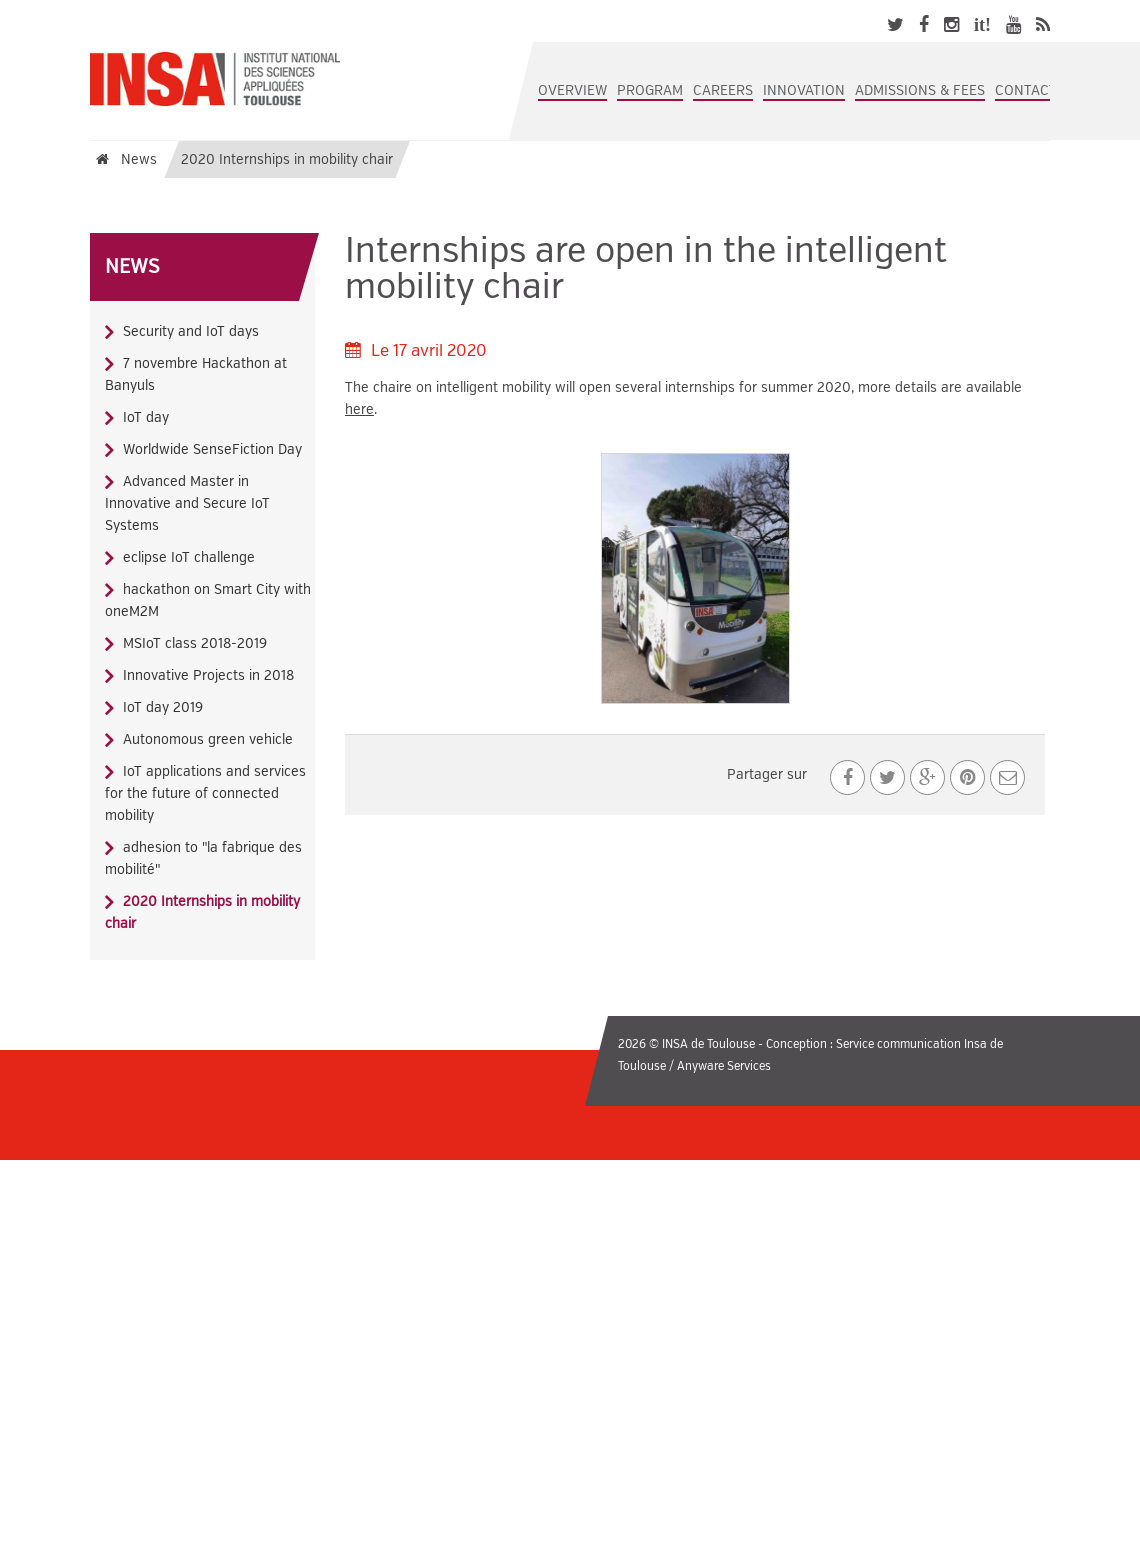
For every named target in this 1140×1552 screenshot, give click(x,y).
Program (650, 90)
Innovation (804, 90)
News (132, 266)
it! (982, 25)
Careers (723, 90)
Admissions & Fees (920, 90)
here (359, 409)
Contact (1026, 90)
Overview (572, 90)
